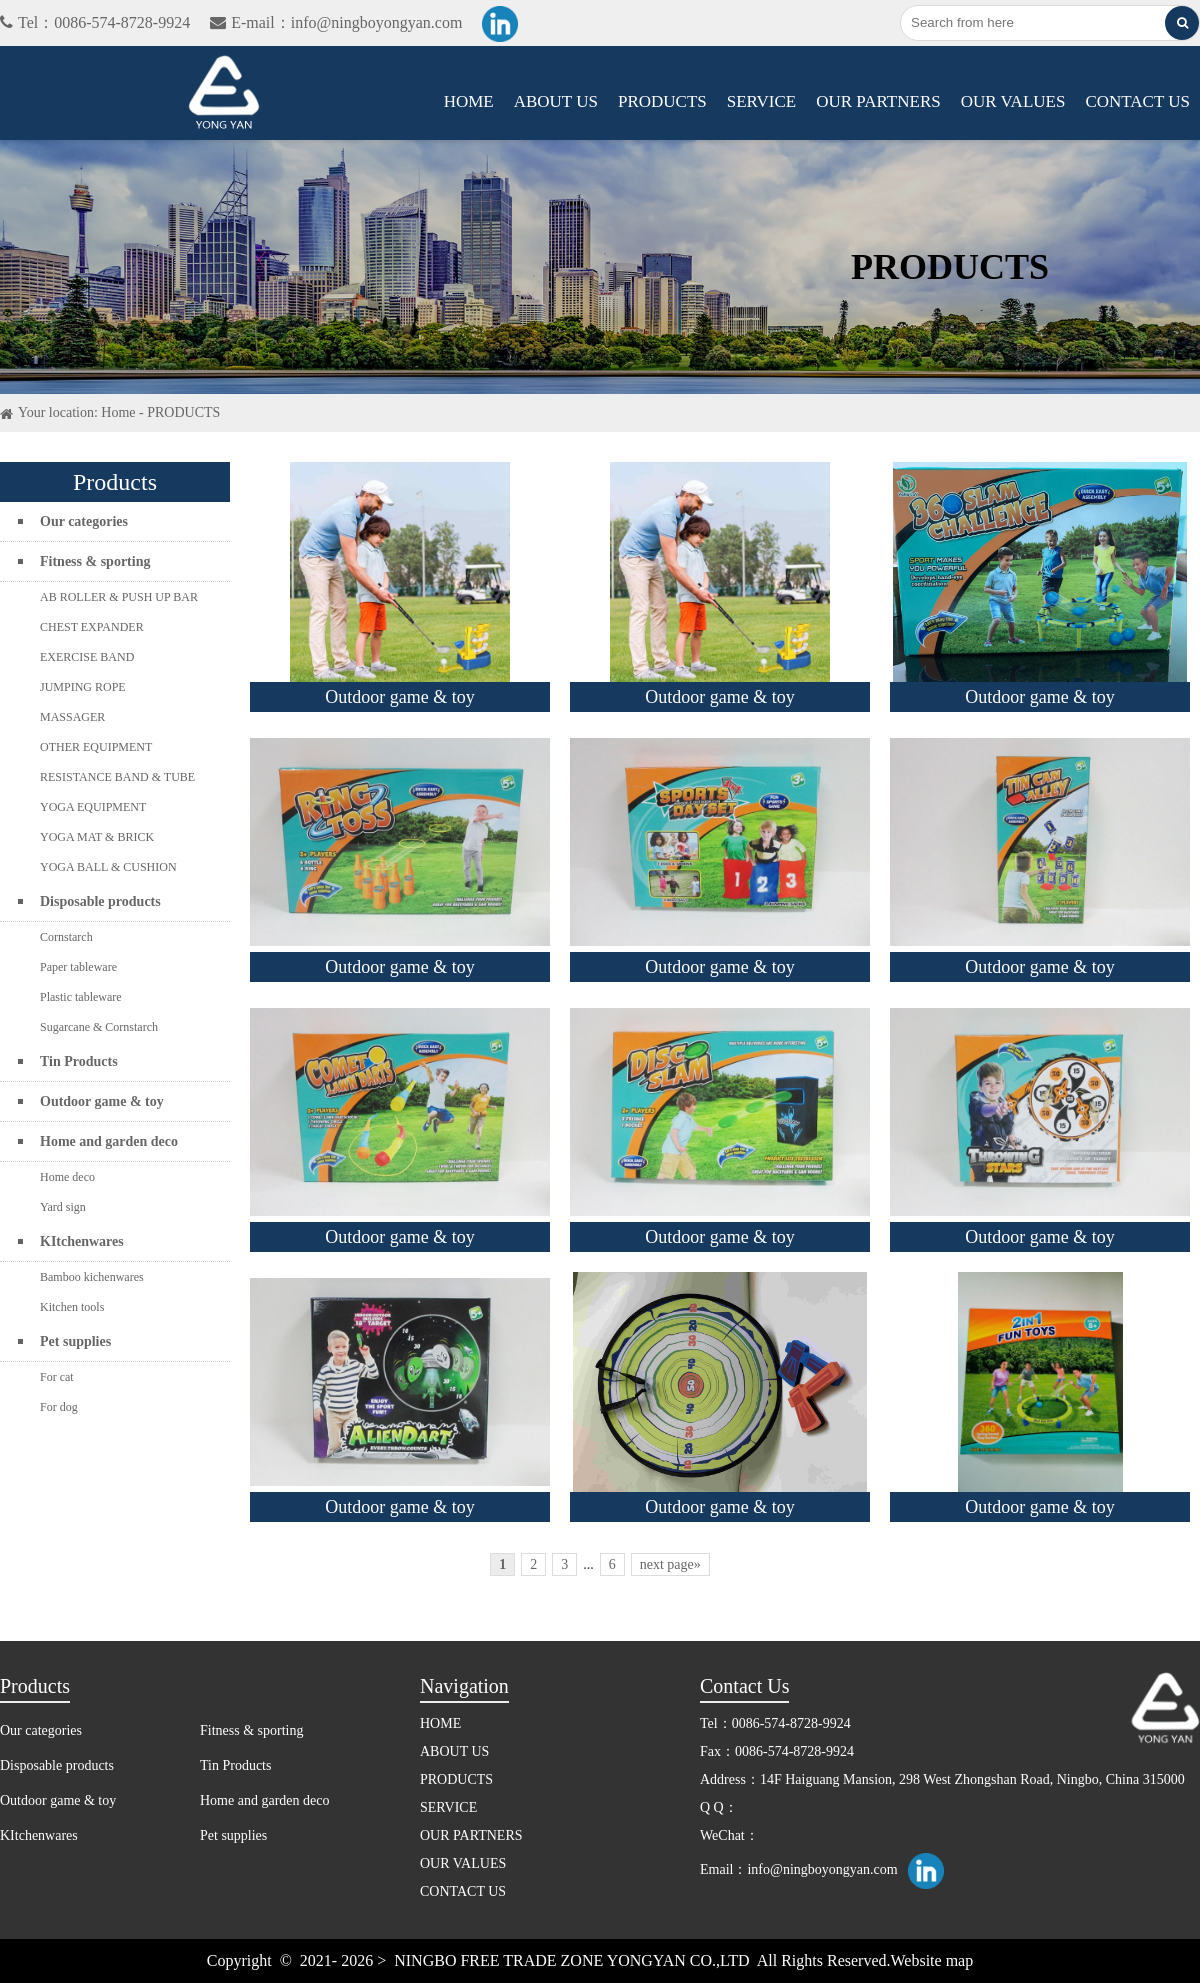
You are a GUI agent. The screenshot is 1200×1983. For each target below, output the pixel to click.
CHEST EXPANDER (92, 627)
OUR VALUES (1013, 101)
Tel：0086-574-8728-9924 (95, 22)
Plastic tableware (81, 997)
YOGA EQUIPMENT (93, 807)
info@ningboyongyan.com (822, 1869)
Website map (932, 1960)
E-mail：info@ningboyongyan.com (336, 22)
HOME (469, 101)
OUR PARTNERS (878, 101)
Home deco (67, 1177)
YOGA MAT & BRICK (97, 837)
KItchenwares (82, 1241)
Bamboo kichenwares (92, 1277)
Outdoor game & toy (102, 1101)
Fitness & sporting (95, 561)
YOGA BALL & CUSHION (108, 867)
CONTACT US (1137, 101)
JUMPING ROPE (83, 687)
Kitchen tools (72, 1307)
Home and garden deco (109, 1141)
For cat (57, 1377)
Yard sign (63, 1207)
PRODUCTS (662, 101)
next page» (670, 1564)
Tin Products (79, 1061)
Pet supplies (75, 1341)
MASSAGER (72, 717)
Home (118, 412)
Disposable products (100, 901)
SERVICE (761, 101)
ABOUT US (556, 101)
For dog (59, 1407)
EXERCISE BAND (87, 657)
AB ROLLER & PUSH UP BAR (119, 597)
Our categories (84, 521)
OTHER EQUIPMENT (96, 747)
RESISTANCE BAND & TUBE (117, 777)
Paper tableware (78, 967)
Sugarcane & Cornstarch (99, 1027)
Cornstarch (66, 937)
